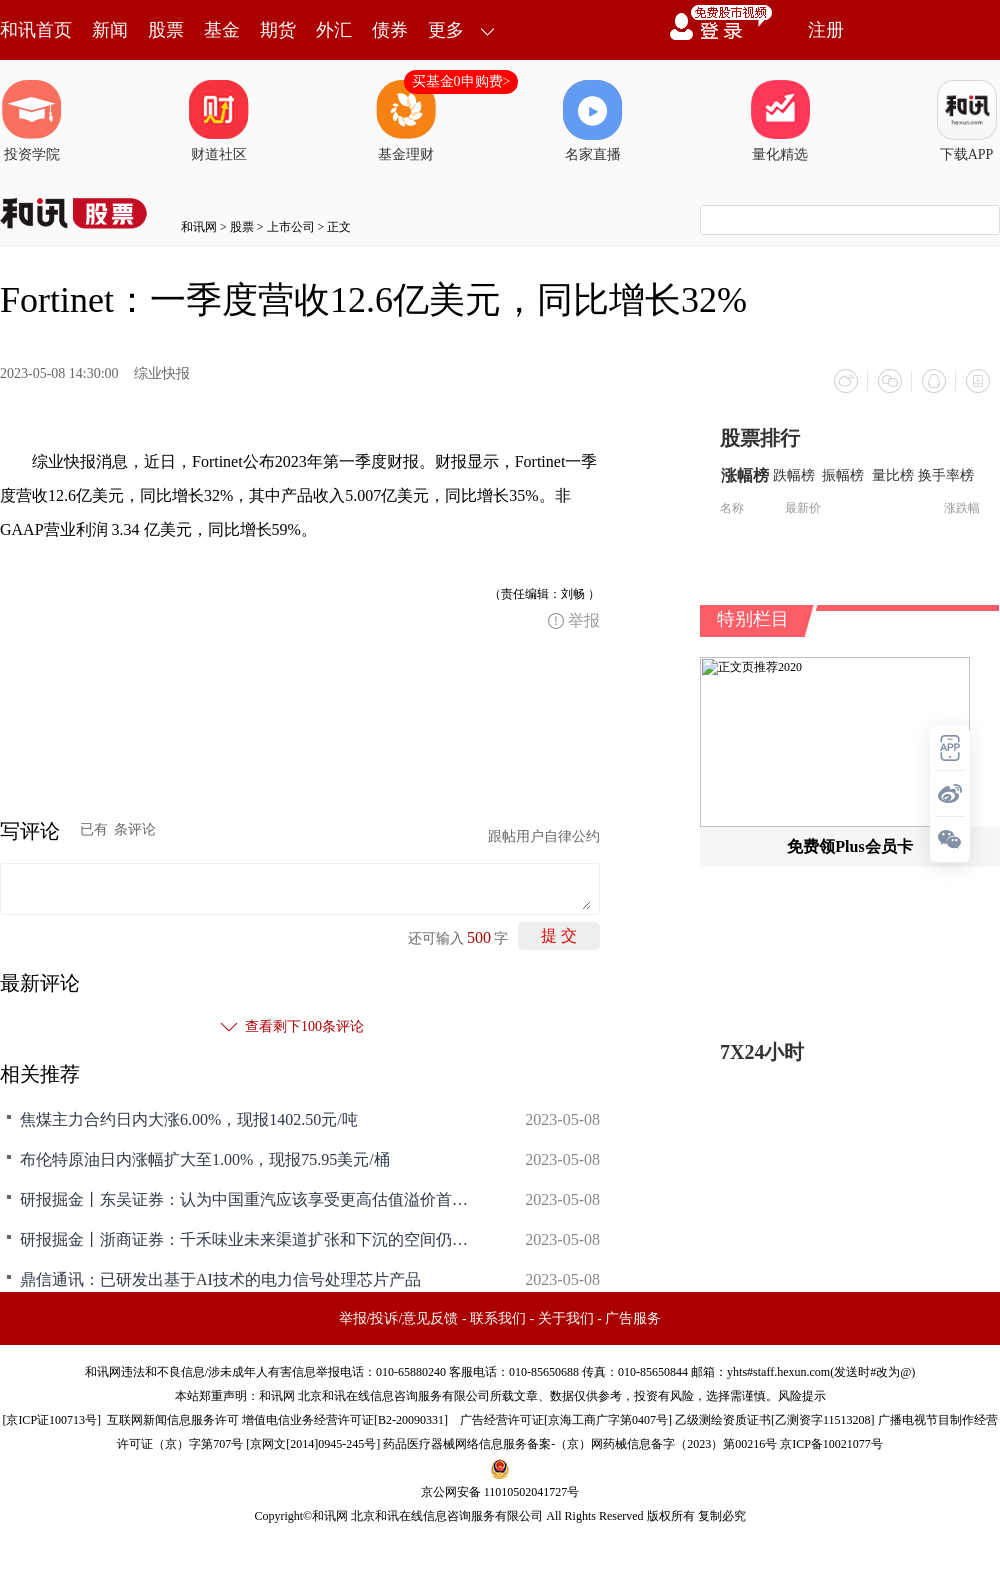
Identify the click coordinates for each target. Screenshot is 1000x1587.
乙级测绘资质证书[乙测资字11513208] (775, 1420)
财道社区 (219, 121)
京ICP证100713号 (51, 1420)
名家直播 (593, 121)
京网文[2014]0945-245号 (313, 1444)
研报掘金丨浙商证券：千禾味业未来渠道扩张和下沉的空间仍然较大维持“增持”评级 (250, 1239)
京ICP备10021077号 (831, 1444)
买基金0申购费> (461, 81)
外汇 (334, 30)
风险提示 (802, 1396)
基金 (222, 30)
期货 (278, 30)
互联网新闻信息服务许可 (173, 1420)
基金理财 (406, 121)
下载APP (967, 121)
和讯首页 (36, 30)
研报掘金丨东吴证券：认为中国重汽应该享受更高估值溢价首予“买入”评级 (250, 1199)
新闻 (110, 30)
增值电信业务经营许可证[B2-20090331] (345, 1420)
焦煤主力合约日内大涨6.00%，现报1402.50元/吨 (189, 1119)
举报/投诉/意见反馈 (399, 1318)
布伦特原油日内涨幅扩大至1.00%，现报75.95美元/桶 (205, 1159)
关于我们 (566, 1318)
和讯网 (199, 227)
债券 (390, 30)
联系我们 (498, 1318)
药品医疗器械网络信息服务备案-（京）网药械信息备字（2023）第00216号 (580, 1444)
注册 (826, 30)
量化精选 (780, 121)
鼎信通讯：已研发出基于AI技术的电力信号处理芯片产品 (220, 1279)
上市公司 (291, 227)
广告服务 (633, 1318)
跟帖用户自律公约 (544, 836)
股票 (166, 30)
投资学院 (32, 121)
